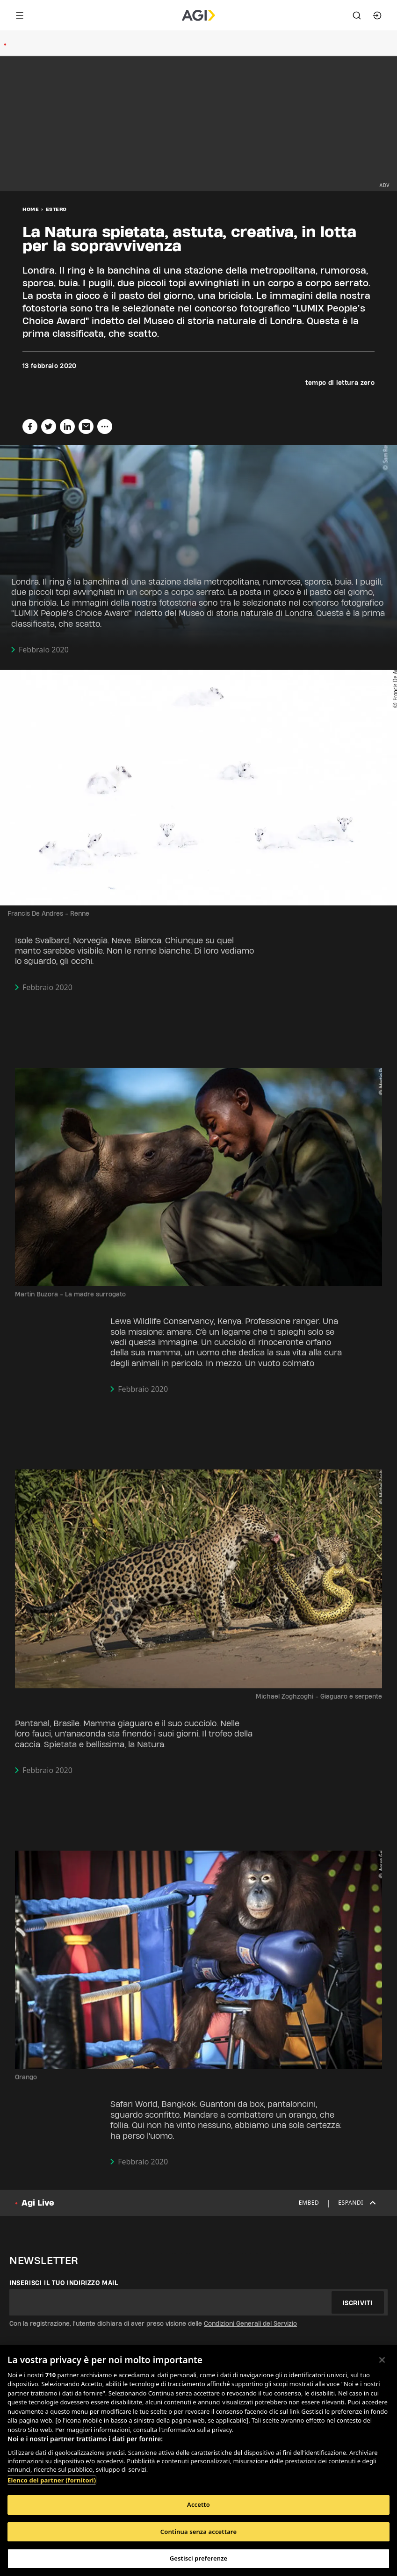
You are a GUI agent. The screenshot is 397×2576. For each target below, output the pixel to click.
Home (30, 209)
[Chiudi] (382, 2360)
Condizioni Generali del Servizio (250, 2323)
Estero (56, 209)
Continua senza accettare (198, 2531)
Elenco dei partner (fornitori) (51, 2480)
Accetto (198, 2504)
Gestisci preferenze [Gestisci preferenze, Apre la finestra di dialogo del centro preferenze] (199, 2558)
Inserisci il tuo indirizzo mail (63, 2283)
